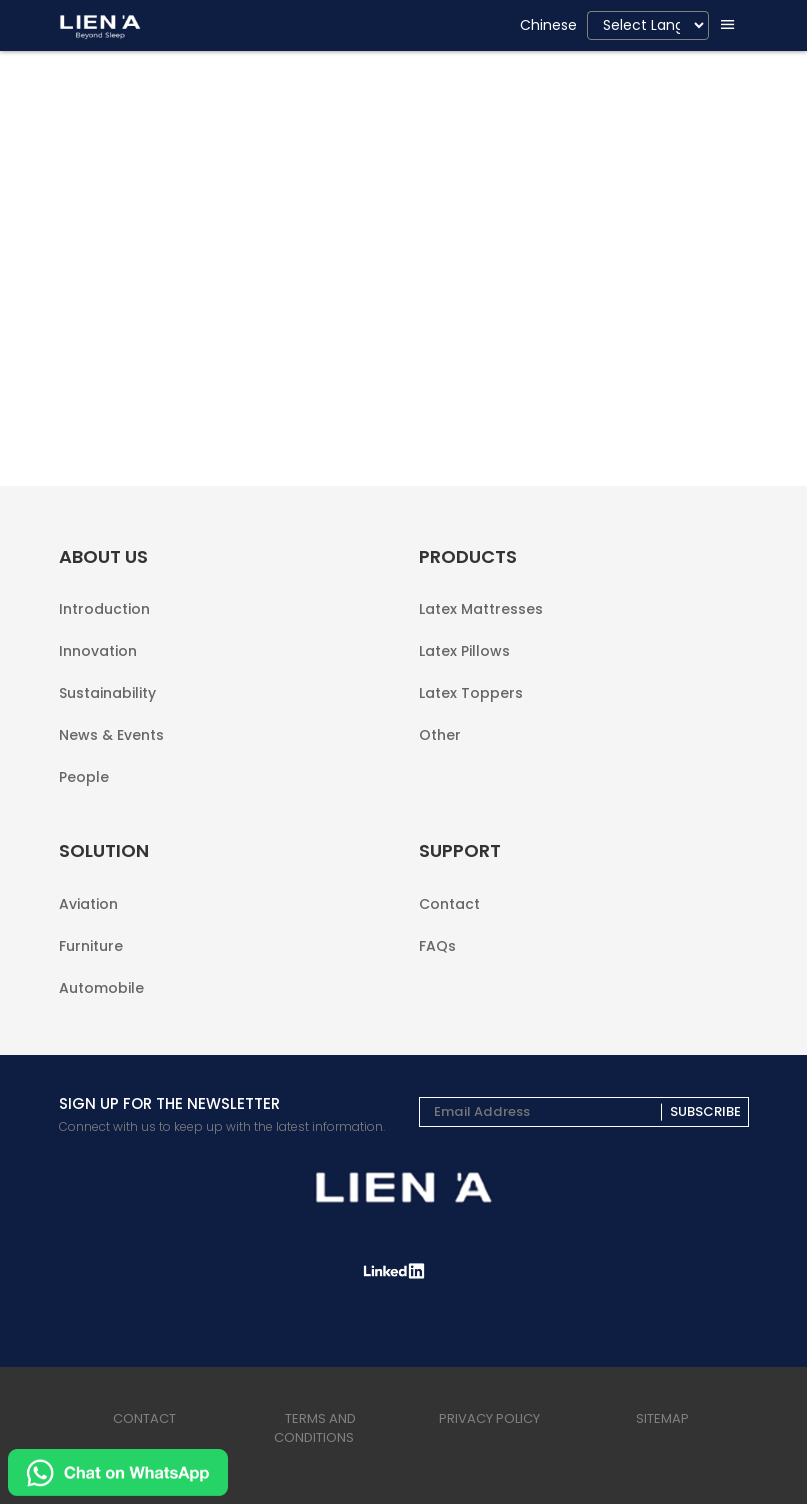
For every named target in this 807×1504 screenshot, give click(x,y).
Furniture (91, 946)
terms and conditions (315, 1428)
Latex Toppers (471, 693)
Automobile (101, 986)
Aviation (88, 904)
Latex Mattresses (481, 609)
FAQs (437, 944)
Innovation (98, 651)
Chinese (548, 25)
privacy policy (489, 1418)
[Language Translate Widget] (648, 25)
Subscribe (705, 1112)
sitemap (662, 1418)
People (84, 775)
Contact (449, 904)
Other (440, 733)
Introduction (104, 609)
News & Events (111, 735)
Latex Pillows (464, 651)
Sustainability (107, 693)
